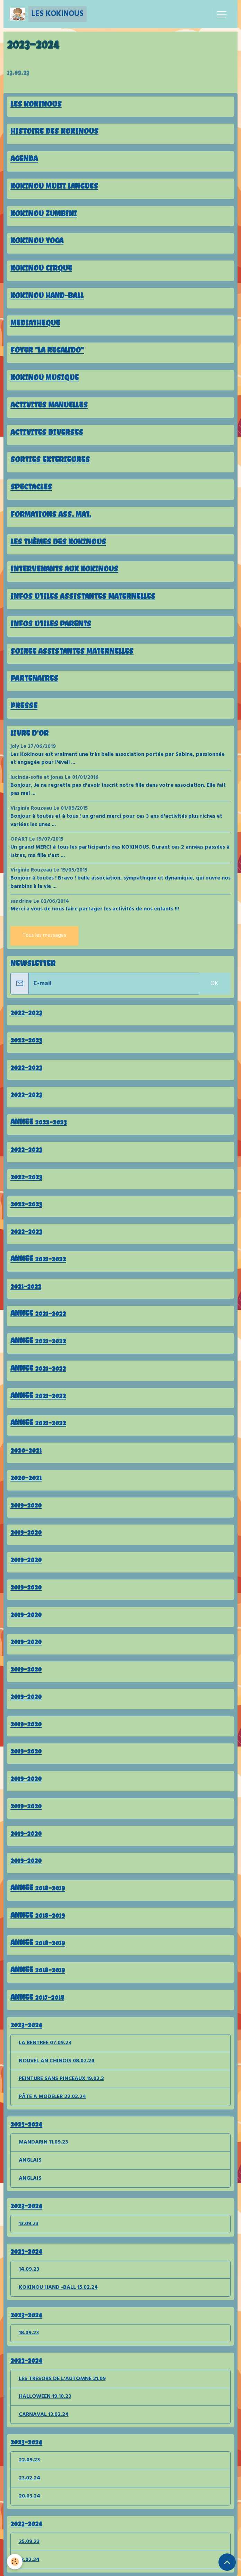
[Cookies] (15, 2561)
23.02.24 (29, 2478)
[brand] (48, 14)
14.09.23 (29, 2269)
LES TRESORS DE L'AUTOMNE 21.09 (62, 2378)
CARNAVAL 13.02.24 (44, 2414)
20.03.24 (29, 2496)
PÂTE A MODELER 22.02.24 (52, 2096)
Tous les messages (44, 935)
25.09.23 (29, 2541)
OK (214, 984)
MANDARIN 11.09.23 (43, 2142)
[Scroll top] (227, 2562)
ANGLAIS (30, 2160)
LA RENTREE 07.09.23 (45, 2042)
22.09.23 (29, 2459)
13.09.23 (18, 72)
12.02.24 (29, 2559)
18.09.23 (29, 2332)
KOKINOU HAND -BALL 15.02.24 (58, 2287)
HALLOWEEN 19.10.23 (45, 2396)
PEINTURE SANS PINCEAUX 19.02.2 (61, 2078)
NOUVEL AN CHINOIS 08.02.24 (57, 2060)
